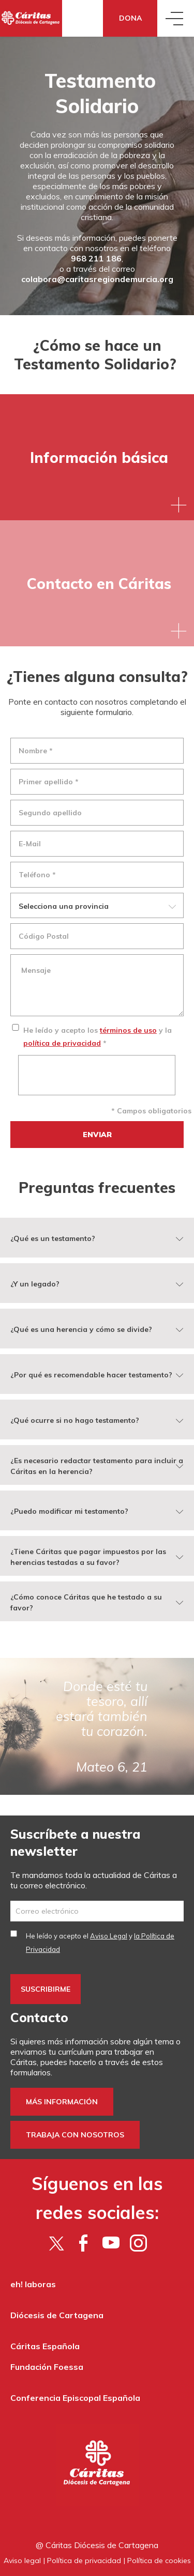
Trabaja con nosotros (75, 2134)
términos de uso (128, 1030)
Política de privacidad (84, 2560)
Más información (62, 2101)
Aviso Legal (108, 1936)
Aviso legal (22, 2560)
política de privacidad (62, 1043)
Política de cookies (159, 2560)
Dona (130, 18)
